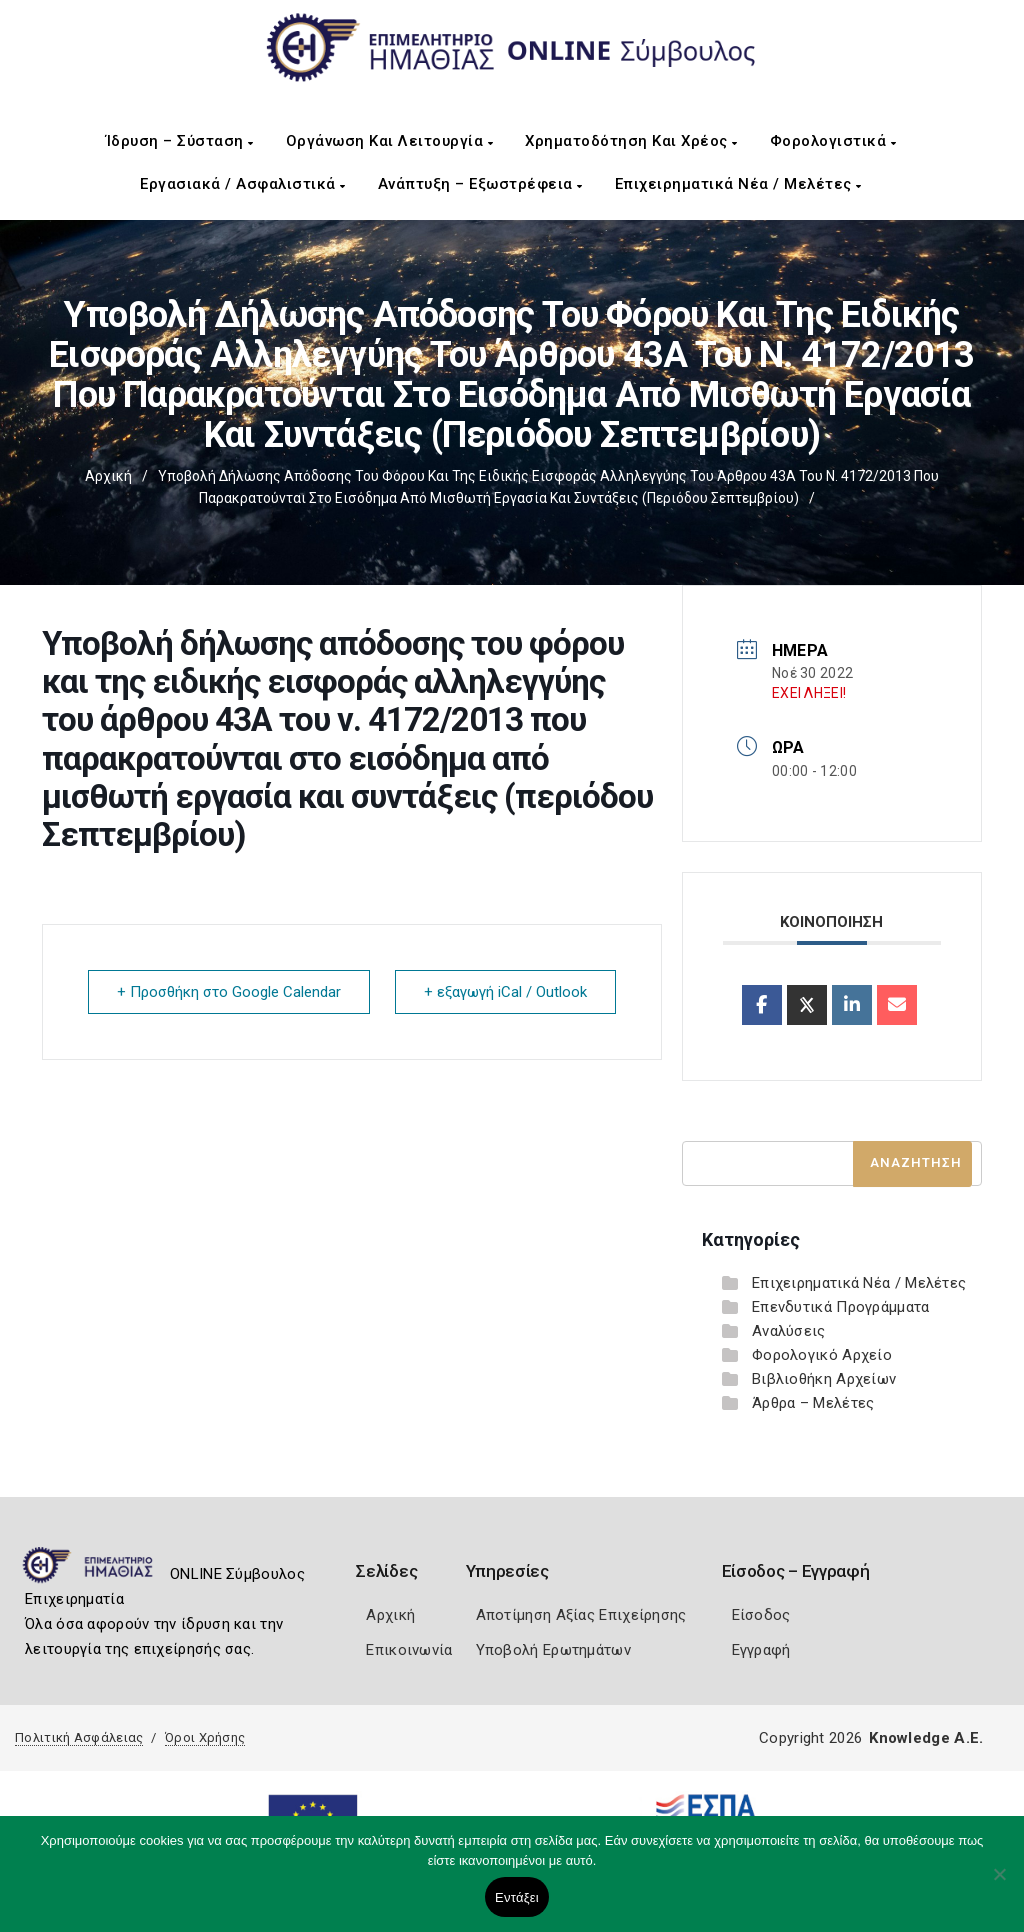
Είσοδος (761, 1615)
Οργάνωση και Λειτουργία (390, 141)
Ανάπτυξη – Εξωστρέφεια (480, 184)
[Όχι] (999, 1884)
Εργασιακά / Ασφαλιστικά (243, 184)
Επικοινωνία (409, 1650)
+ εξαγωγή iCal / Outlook (505, 992)
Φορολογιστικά (833, 141)
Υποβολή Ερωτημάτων (553, 1650)
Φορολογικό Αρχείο (822, 1355)
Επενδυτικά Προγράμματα (841, 1307)
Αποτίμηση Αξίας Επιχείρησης (581, 1615)
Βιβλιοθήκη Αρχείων (824, 1379)
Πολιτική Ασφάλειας (79, 1737)
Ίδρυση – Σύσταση (180, 141)
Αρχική (108, 476)
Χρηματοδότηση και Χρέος (631, 141)
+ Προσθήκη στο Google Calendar (229, 992)
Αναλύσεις (789, 1331)
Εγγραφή (761, 1650)
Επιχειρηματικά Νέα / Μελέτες (738, 184)
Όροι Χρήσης (205, 1737)
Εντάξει (517, 1897)
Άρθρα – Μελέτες (813, 1403)
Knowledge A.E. (926, 1738)
